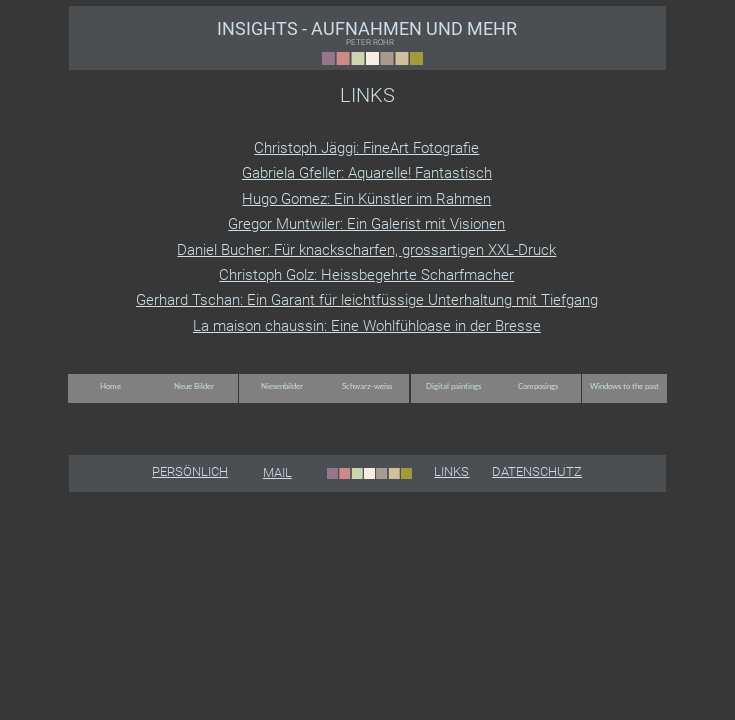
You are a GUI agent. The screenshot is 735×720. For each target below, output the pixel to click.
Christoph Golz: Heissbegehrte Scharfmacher (366, 275)
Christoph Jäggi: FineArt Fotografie (366, 148)
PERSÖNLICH (190, 471)
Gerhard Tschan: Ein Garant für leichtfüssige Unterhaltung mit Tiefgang (367, 300)
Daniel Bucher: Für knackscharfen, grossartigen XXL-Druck (366, 250)
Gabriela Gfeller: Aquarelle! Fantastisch (367, 173)
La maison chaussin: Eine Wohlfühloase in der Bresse (367, 326)
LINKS (451, 471)
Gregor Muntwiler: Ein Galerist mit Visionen (366, 224)
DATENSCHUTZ (537, 471)
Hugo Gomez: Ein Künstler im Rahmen (366, 199)
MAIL (277, 472)
